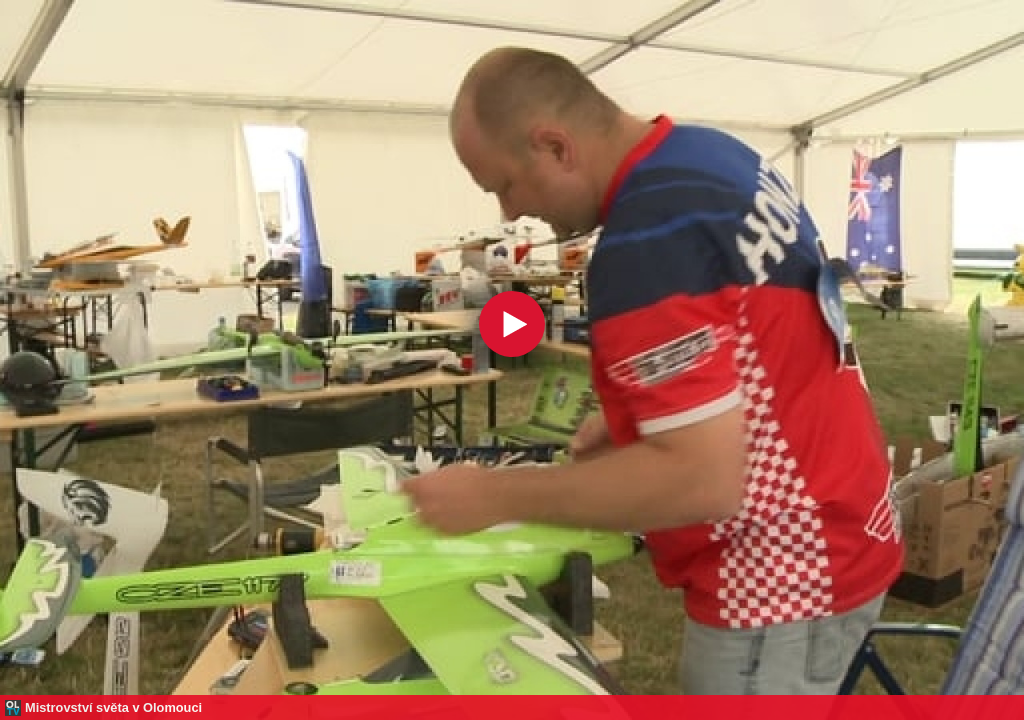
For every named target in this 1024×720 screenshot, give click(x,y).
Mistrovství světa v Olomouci (113, 707)
